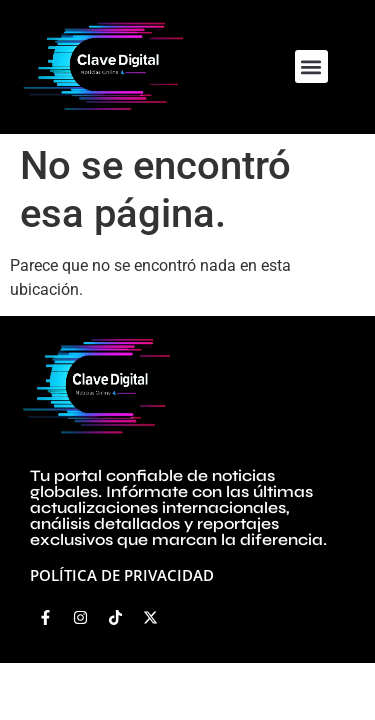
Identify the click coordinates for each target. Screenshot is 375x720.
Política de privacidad (122, 575)
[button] (311, 66)
